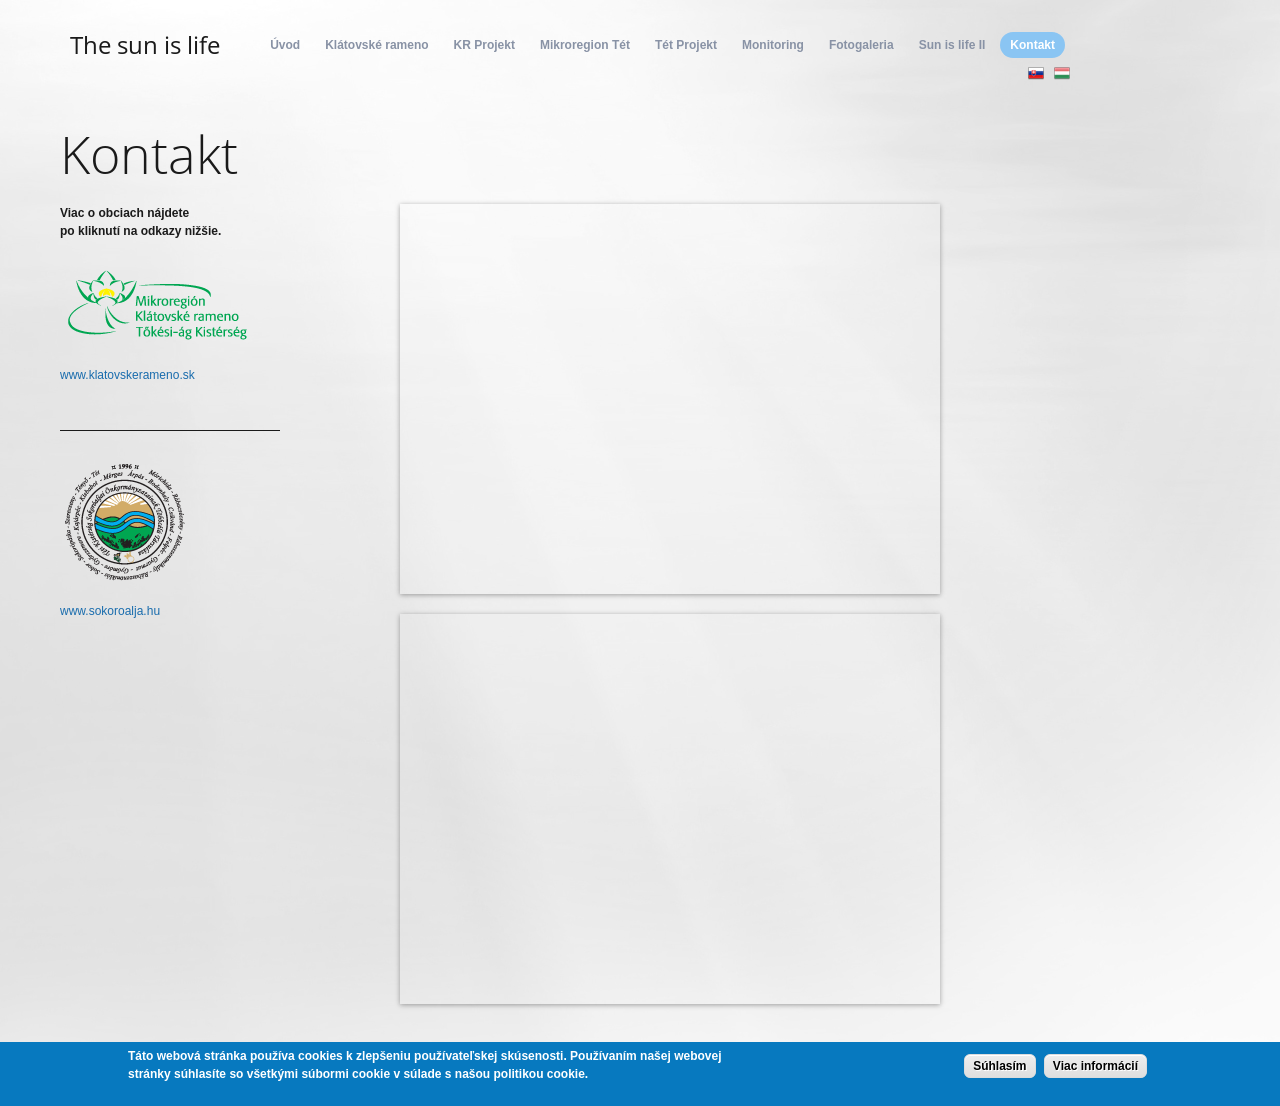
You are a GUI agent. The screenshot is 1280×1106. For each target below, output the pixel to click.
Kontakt (1032, 45)
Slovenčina (1036, 73)
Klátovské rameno (376, 45)
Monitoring (773, 45)
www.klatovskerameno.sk (127, 375)
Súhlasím (999, 1066)
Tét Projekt (686, 45)
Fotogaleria (861, 45)
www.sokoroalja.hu (110, 611)
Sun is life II (952, 45)
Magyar (1062, 73)
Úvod (285, 45)
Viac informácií (1095, 1066)
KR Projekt (484, 45)
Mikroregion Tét (585, 45)
